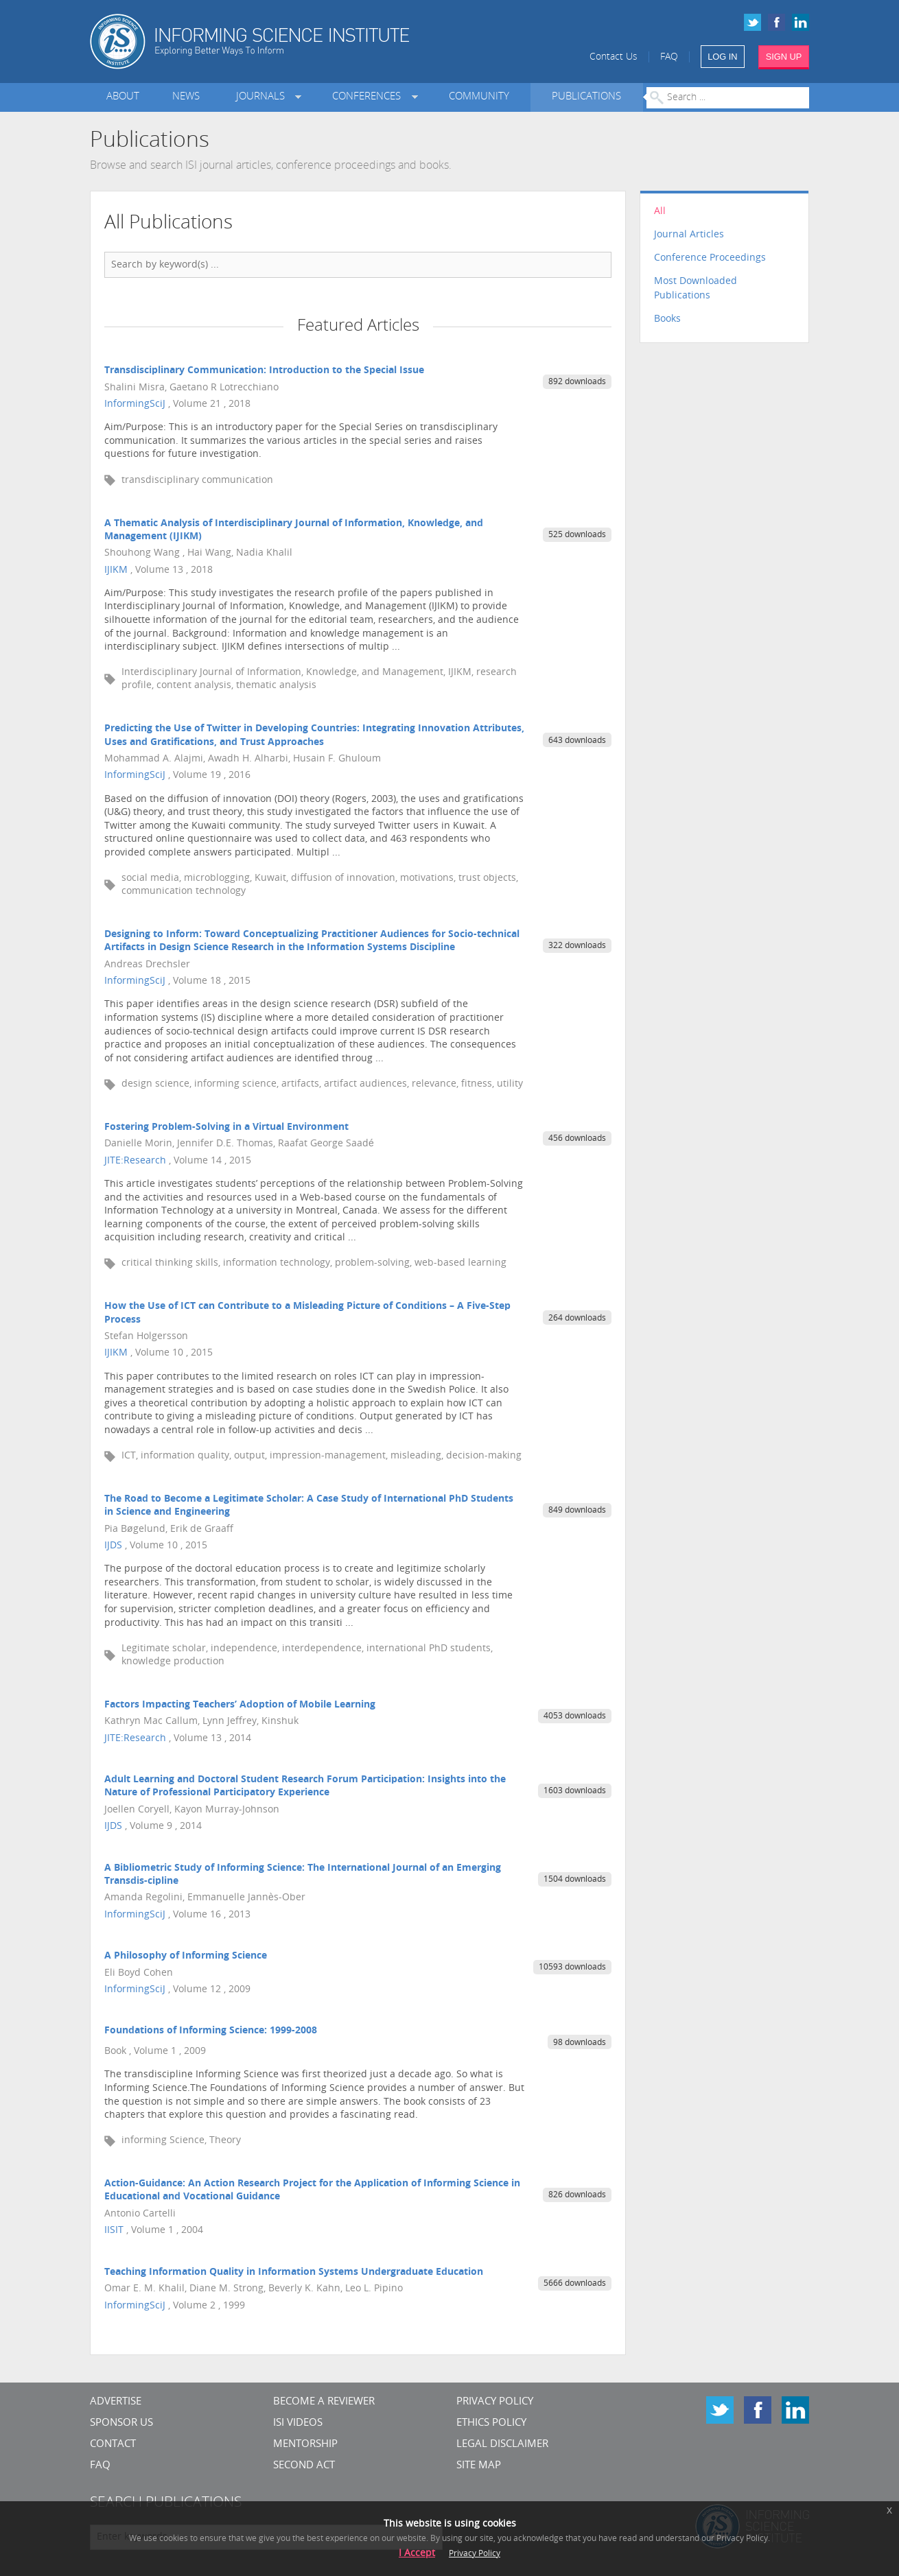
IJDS (113, 1546)
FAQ (669, 57)
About (122, 97)
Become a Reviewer (324, 2402)
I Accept (417, 2554)
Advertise (115, 2402)
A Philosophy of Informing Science (185, 1956)
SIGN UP (784, 56)
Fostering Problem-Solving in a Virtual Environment (226, 1127)
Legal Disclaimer (502, 2444)
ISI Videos (298, 2423)
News (186, 97)
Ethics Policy (491, 2423)
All (660, 211)
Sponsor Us (121, 2423)
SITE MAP (478, 2466)
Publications (586, 97)
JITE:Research (135, 1161)
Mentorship (305, 2444)
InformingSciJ (134, 404)
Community (479, 97)
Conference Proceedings (710, 258)
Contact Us (613, 57)
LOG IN (722, 56)
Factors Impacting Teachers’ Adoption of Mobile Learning (239, 1705)
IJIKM (116, 570)
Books (667, 319)
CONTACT (113, 2444)
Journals (263, 97)
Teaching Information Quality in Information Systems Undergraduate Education (293, 2272)
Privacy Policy (494, 2402)
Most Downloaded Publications (695, 288)
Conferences (369, 97)
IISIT (114, 2230)
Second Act (304, 2466)
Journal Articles (689, 235)
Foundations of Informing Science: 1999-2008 (210, 2031)
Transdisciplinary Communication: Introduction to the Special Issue (264, 371)
